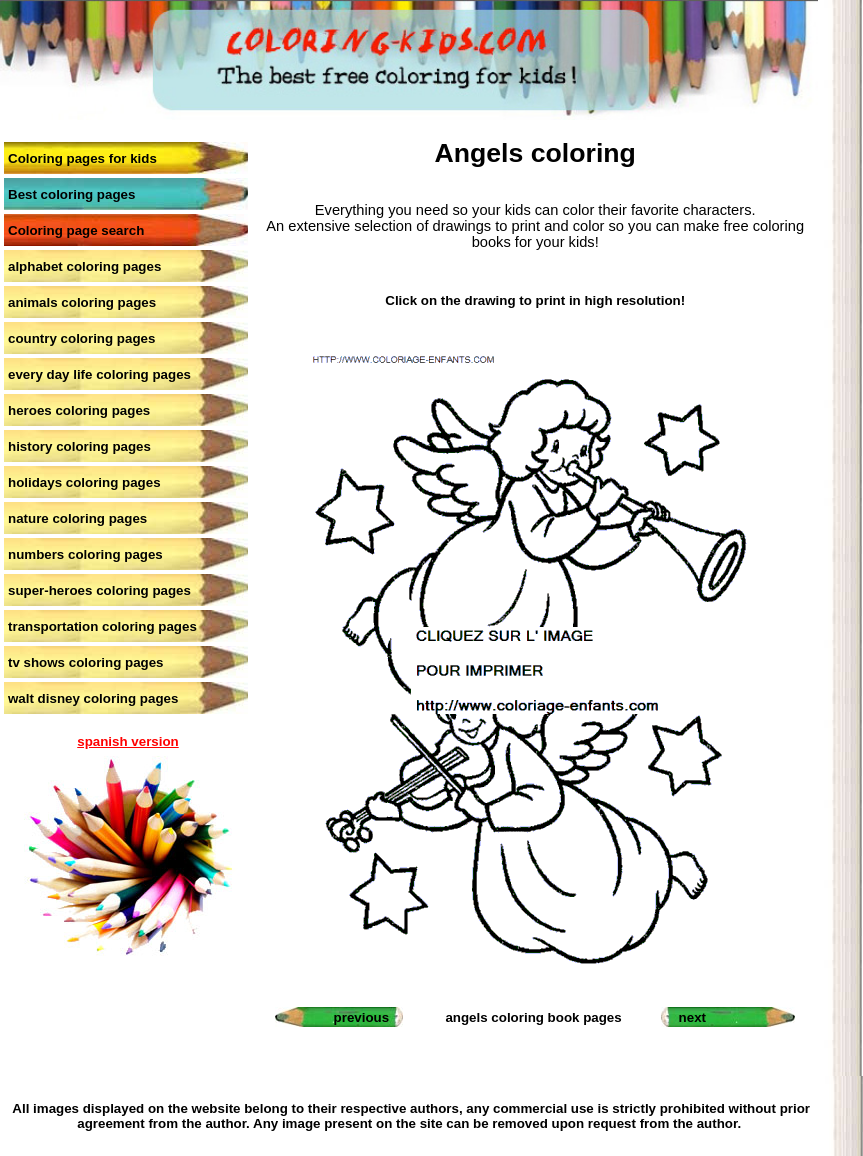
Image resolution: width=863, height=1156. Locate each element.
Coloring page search (76, 230)
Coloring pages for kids (82, 158)
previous (362, 1017)
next (692, 1017)
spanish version (127, 741)
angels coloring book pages (533, 1017)
